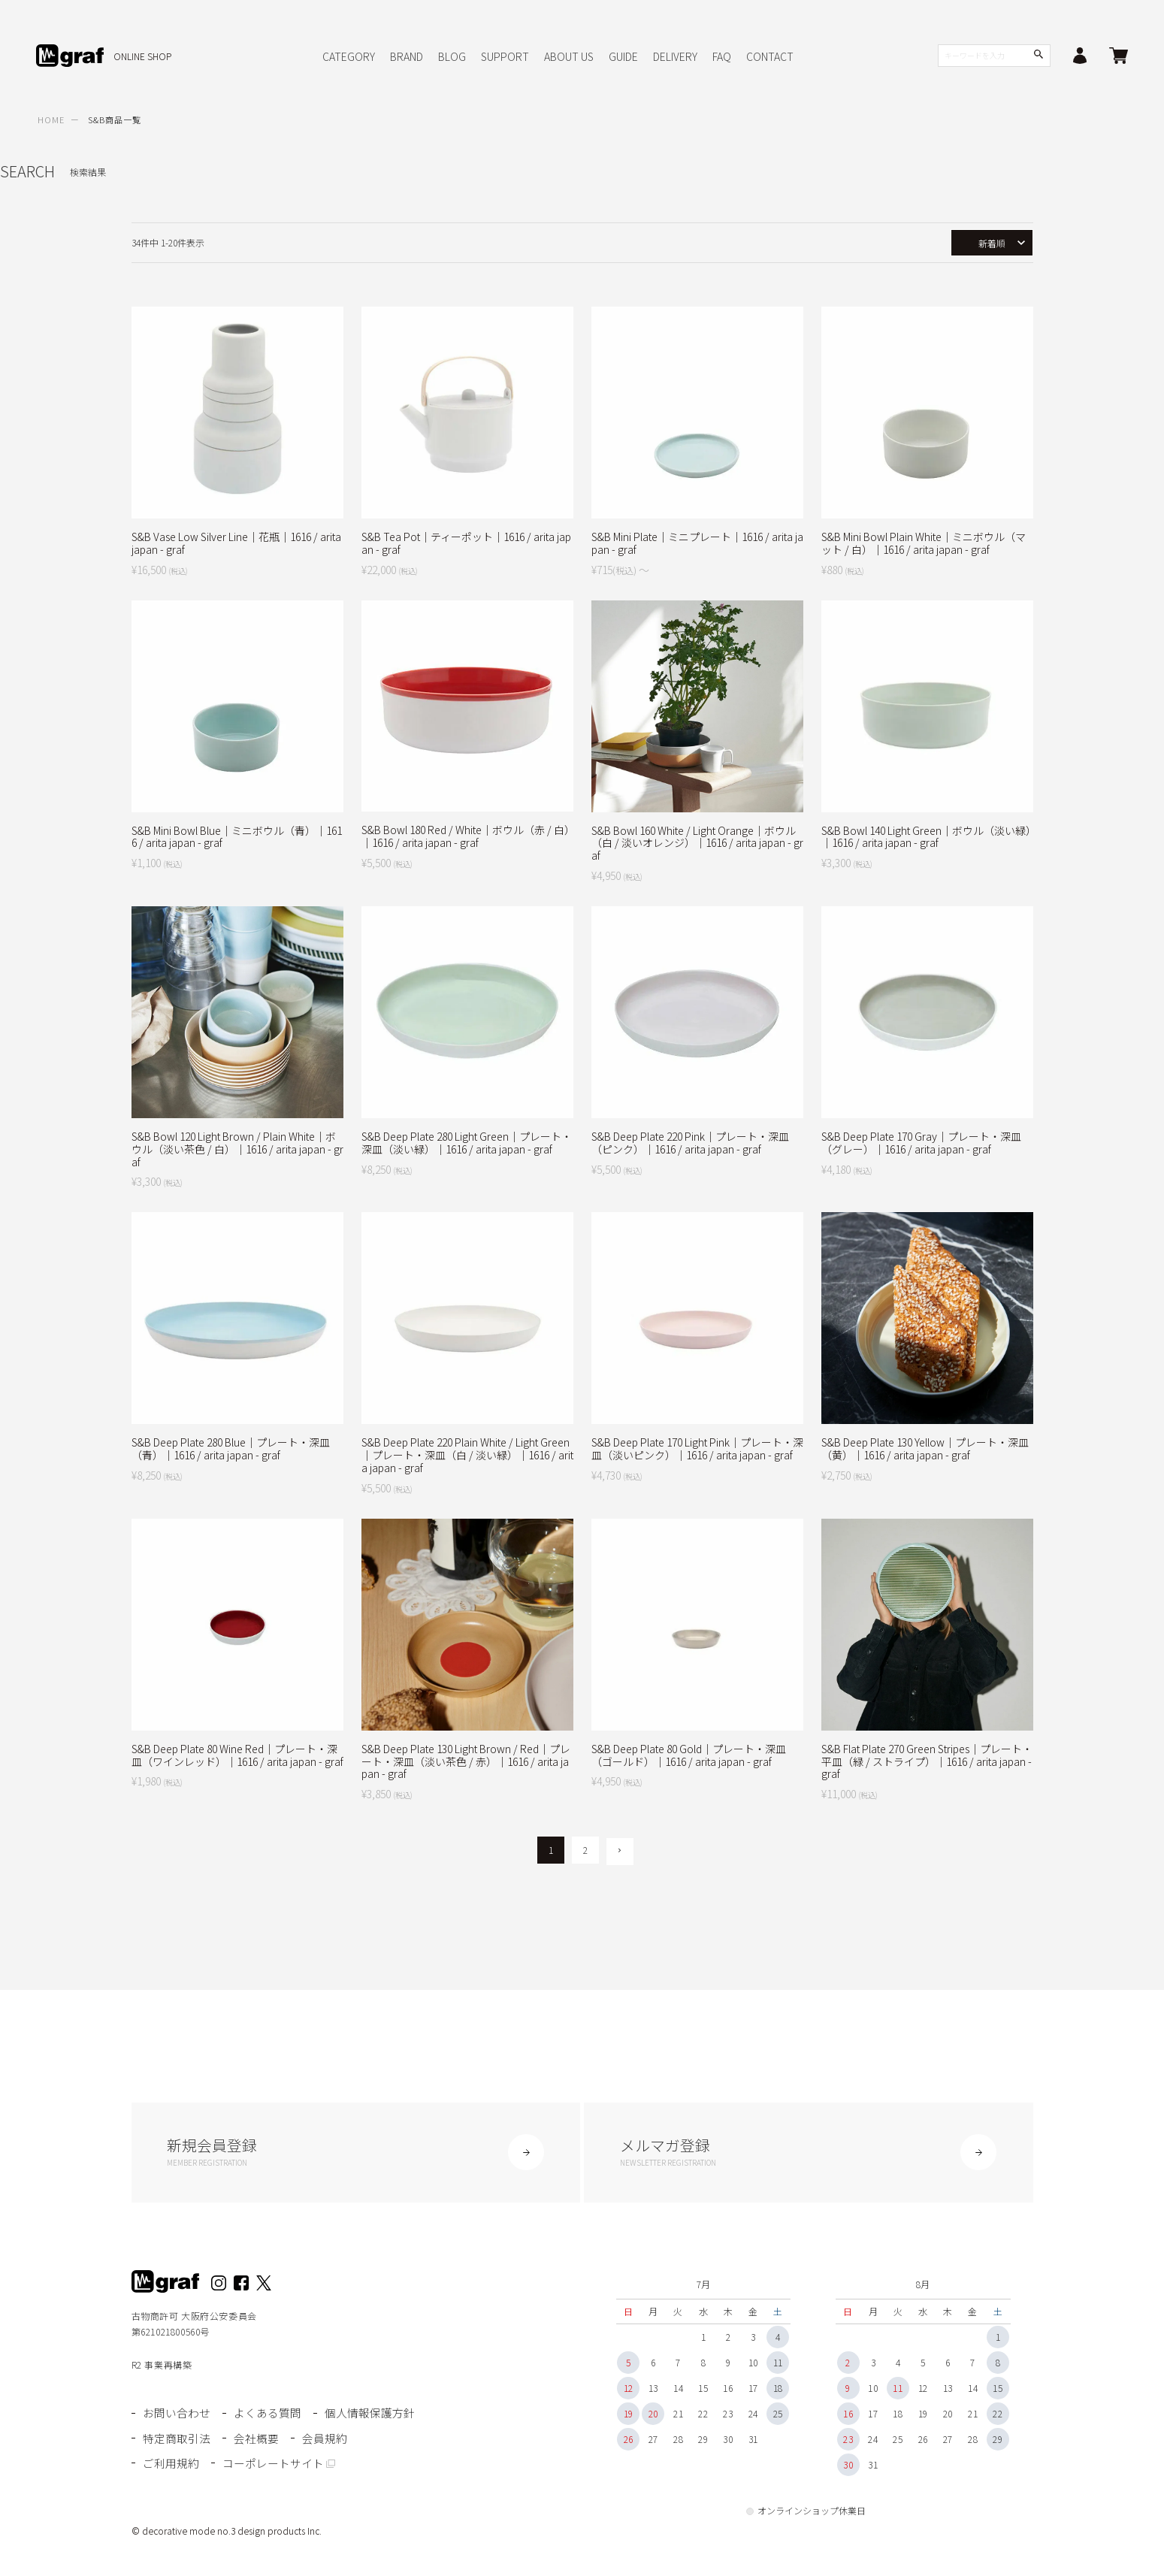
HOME (51, 119)
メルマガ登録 (808, 2153)
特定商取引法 (176, 2439)
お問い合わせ (176, 2415)
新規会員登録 (356, 2153)
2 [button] (585, 1849)
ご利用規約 (171, 2463)
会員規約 (323, 2439)
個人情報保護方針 (368, 2415)
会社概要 (255, 2439)
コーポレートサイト (272, 2463)
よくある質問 (267, 2415)
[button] (619, 1851)
